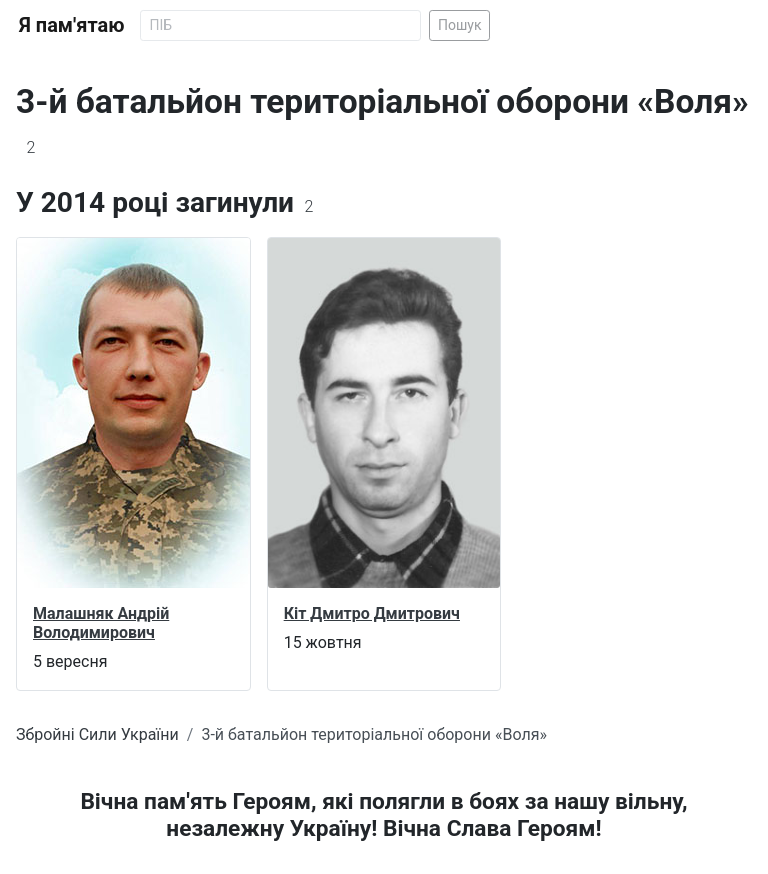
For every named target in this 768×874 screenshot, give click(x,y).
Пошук (460, 25)
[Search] (280, 25)
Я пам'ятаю (71, 25)
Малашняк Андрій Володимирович (101, 623)
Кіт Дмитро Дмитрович (372, 613)
